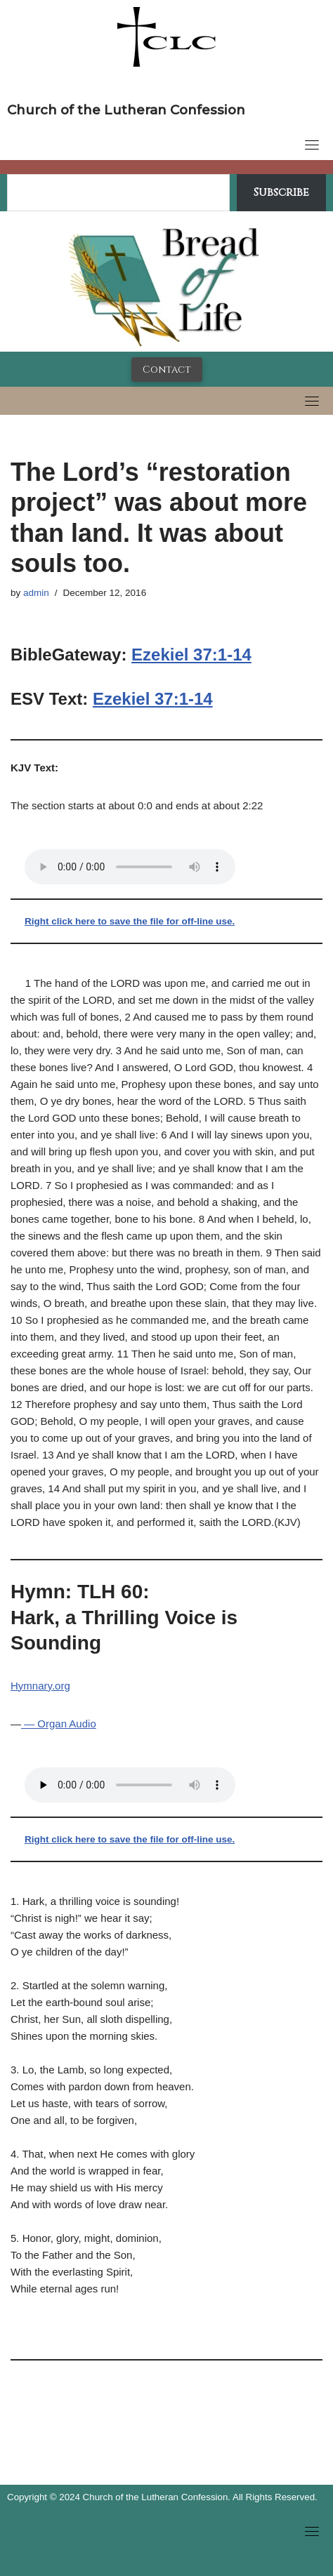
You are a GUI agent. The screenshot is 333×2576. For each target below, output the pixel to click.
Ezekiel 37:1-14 (191, 654)
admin (36, 592)
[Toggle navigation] (312, 145)
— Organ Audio (58, 1723)
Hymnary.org (40, 1686)
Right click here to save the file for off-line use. (130, 921)
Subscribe (281, 192)
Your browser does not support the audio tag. (130, 866)
